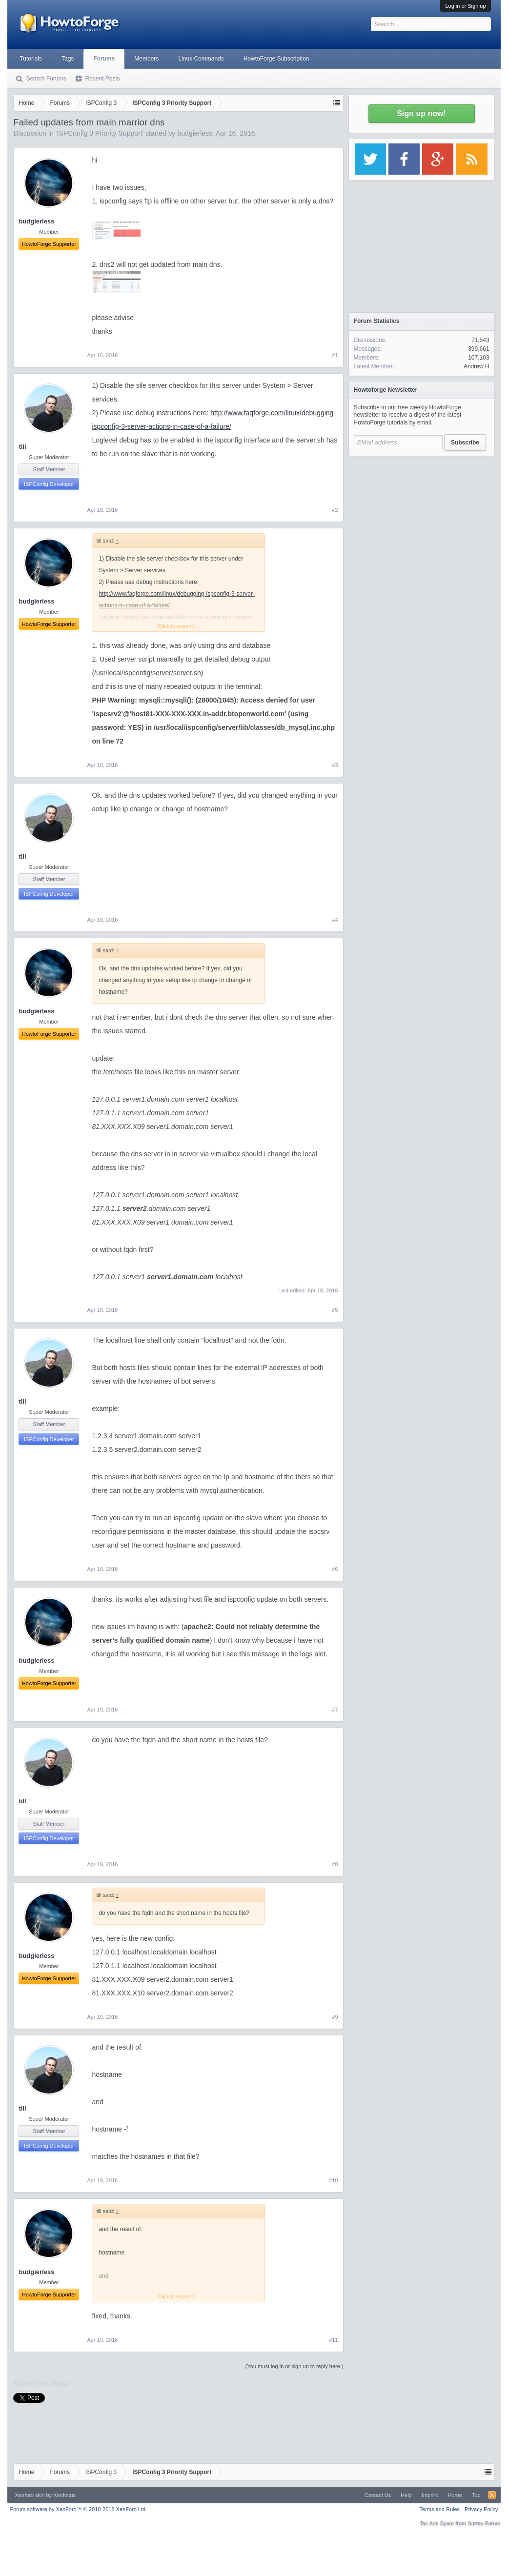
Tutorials (31, 58)
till (22, 446)
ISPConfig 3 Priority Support (99, 133)
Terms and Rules (440, 2509)
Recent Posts (102, 78)
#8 (335, 1864)
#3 (335, 765)
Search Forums (46, 78)
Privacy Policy (481, 2509)
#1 (335, 355)
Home (454, 2495)
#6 (335, 1569)
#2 (335, 510)
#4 (335, 920)
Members (146, 58)
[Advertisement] (421, 522)
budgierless (194, 133)
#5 (335, 1310)
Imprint (430, 2495)
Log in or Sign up (465, 6)
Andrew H (476, 366)
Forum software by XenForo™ (78, 2509)
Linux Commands (201, 58)
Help (406, 2495)
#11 (333, 2340)
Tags (67, 58)
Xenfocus (64, 2495)
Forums (104, 58)
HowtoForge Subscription (276, 58)
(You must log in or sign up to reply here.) (294, 2366)
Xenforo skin (29, 2495)
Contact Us (378, 2495)
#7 (335, 1709)
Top (476, 2495)
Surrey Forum (483, 2523)
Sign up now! (421, 113)
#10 (333, 2180)
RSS (492, 2495)
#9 (335, 2017)
